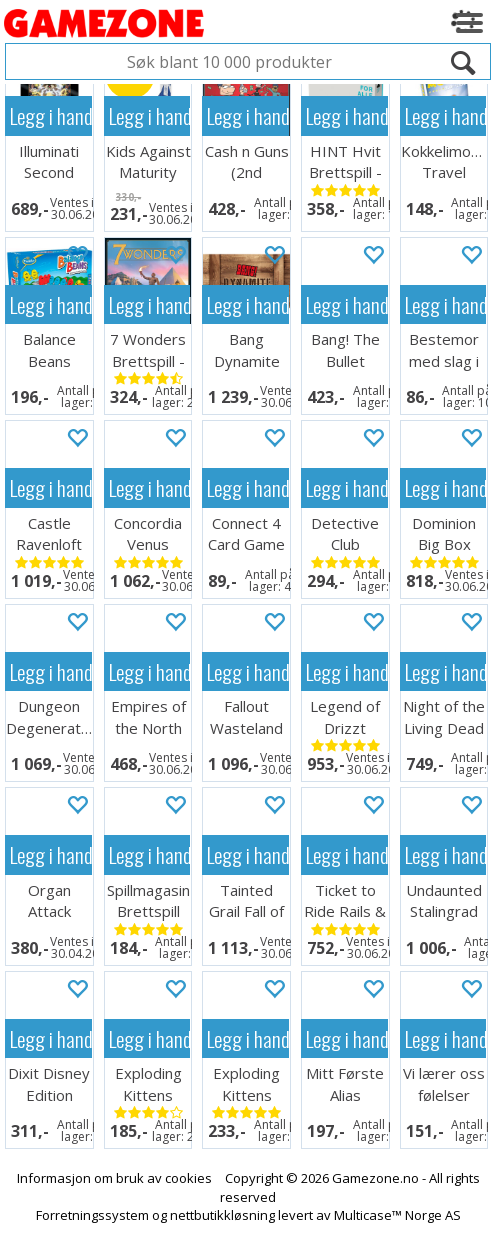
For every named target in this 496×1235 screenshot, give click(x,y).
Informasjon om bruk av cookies (114, 1178)
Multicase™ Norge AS (397, 1215)
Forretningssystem (92, 1215)
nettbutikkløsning (222, 1215)
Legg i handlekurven (51, 115)
